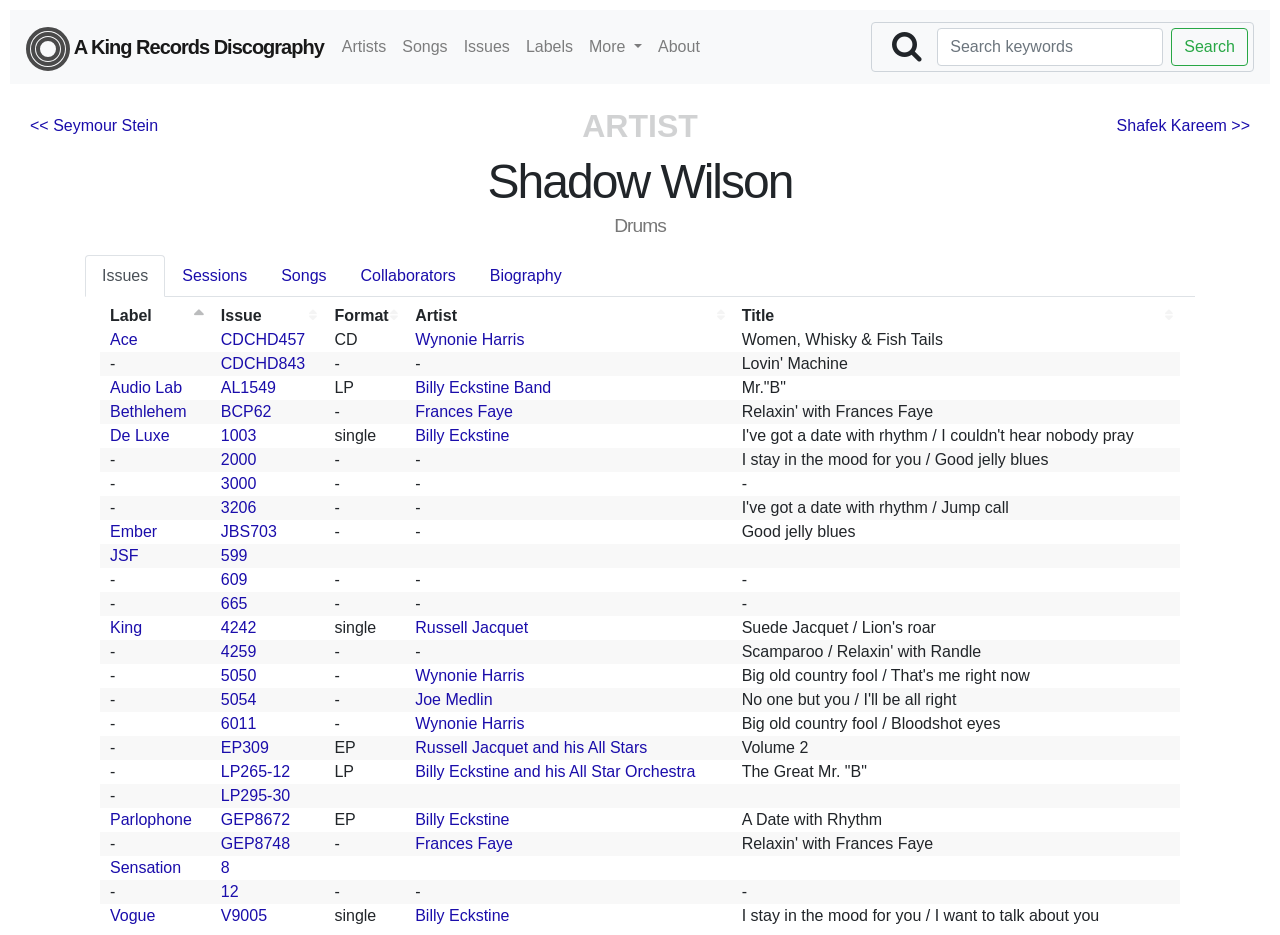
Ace (124, 339)
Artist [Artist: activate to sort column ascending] (436, 315)
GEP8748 (255, 843)
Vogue (132, 915)
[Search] (1050, 47)
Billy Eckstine (462, 435)
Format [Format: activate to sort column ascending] (361, 315)
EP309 (245, 747)
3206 (239, 507)
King (126, 627)
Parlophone (151, 819)
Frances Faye (464, 411)
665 (234, 603)
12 (230, 891)
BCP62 (246, 411)
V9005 (244, 915)
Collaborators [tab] (408, 275)
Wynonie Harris (469, 339)
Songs (424, 46)
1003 (239, 435)
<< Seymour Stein (94, 125)
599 (234, 555)
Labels (549, 46)
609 (234, 579)
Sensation (145, 867)
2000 (239, 459)
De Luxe (140, 435)
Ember (133, 531)
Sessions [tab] (214, 275)
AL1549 (248, 387)
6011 (239, 723)
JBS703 (249, 531)
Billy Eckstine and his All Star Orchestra (555, 771)
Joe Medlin (453, 699)
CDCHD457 (263, 339)
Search (1209, 46)
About (679, 46)
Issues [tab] (125, 275)
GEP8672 (255, 819)
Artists (364, 46)
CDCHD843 (263, 363)
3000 (239, 483)
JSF (124, 555)
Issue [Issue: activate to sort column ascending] (241, 315)
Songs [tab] (303, 275)
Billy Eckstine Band (483, 387)
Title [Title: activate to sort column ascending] (758, 315)
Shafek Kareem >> (1183, 125)
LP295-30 (255, 795)
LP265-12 (255, 771)
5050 (239, 675)
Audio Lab (146, 387)
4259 (239, 651)
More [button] (609, 46)
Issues (487, 46)
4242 (239, 627)
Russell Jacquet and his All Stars (531, 747)
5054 (239, 699)
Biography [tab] (526, 275)
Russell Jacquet (471, 627)
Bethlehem (148, 411)
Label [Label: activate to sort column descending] (131, 315)
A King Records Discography (175, 49)
